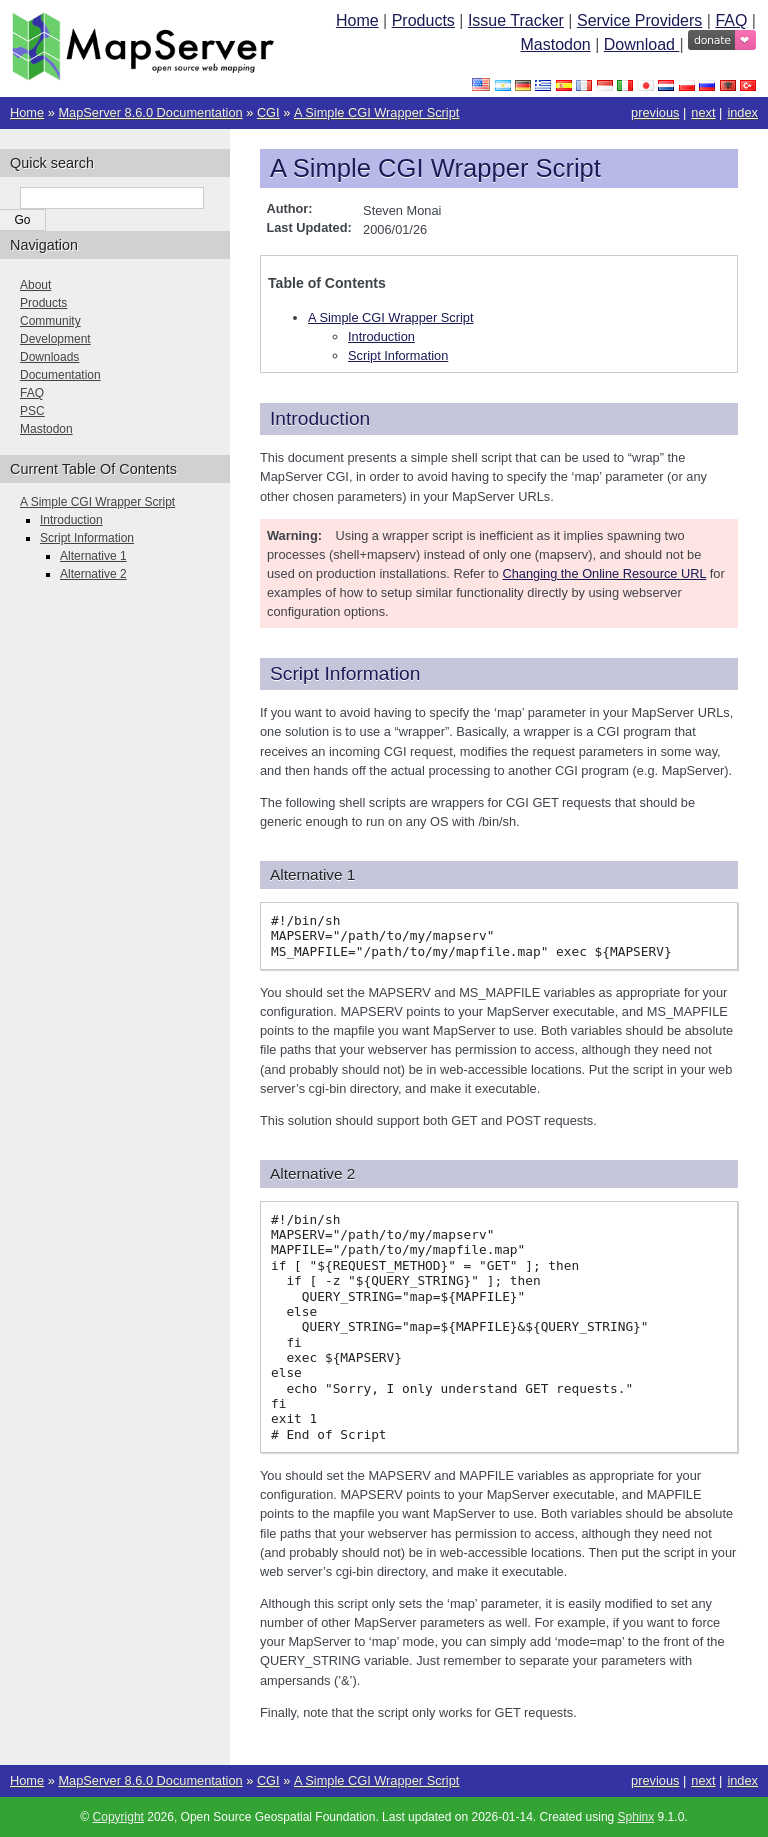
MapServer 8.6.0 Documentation (150, 112)
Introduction (381, 336)
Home (357, 20)
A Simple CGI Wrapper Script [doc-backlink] (435, 168)
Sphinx (636, 1817)
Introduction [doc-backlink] (320, 418)
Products (423, 20)
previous (655, 112)
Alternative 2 (93, 574)
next (703, 112)
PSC (32, 411)
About (35, 285)
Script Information (398, 355)
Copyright (118, 1817)
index (742, 112)
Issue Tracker (516, 20)
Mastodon (555, 44)
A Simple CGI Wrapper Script (376, 112)
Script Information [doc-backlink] (345, 673)
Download (642, 44)
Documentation (60, 375)
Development (55, 339)
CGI (268, 112)
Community (50, 321)
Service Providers (639, 20)
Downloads (49, 357)
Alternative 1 (93, 556)
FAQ (731, 20)
